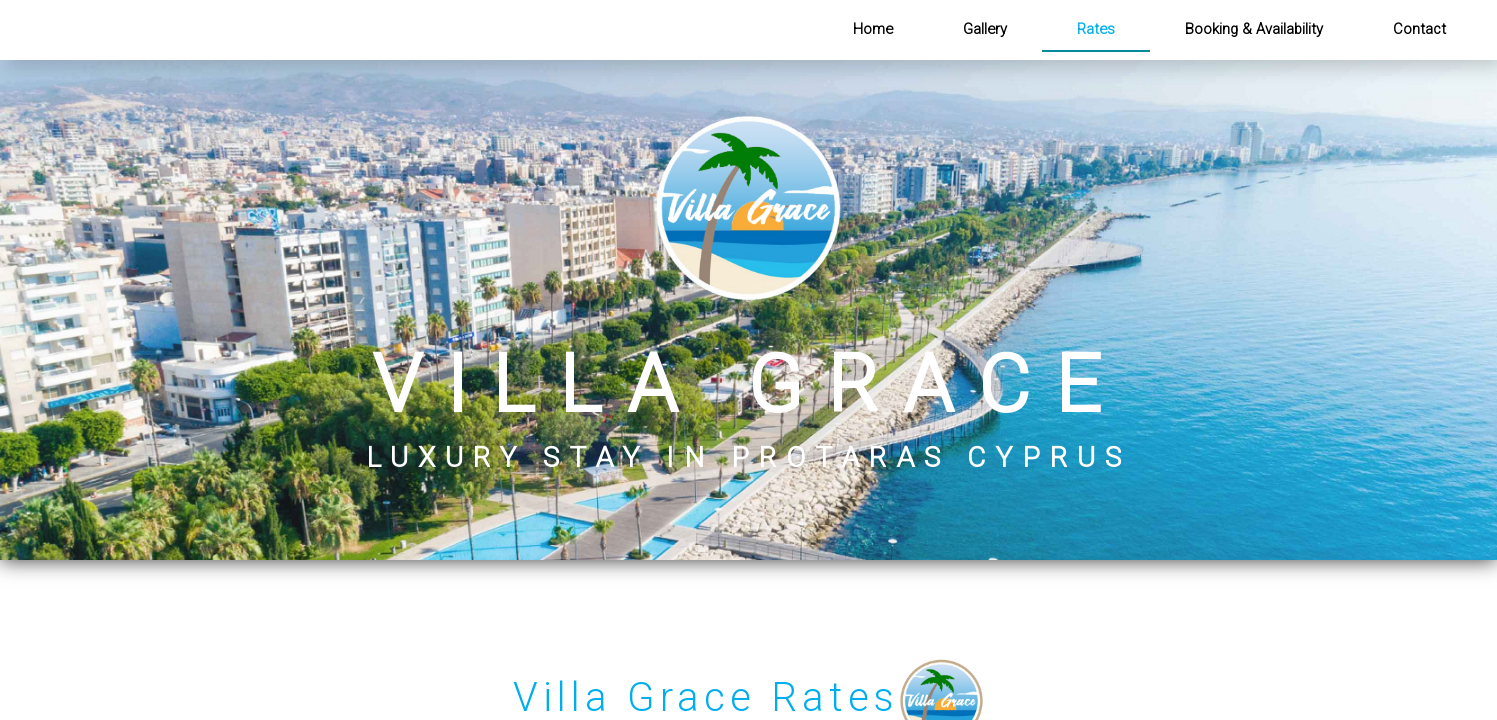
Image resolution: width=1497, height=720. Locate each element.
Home (873, 29)
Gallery (985, 29)
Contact (1419, 29)
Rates (1096, 29)
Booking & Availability (1254, 29)
